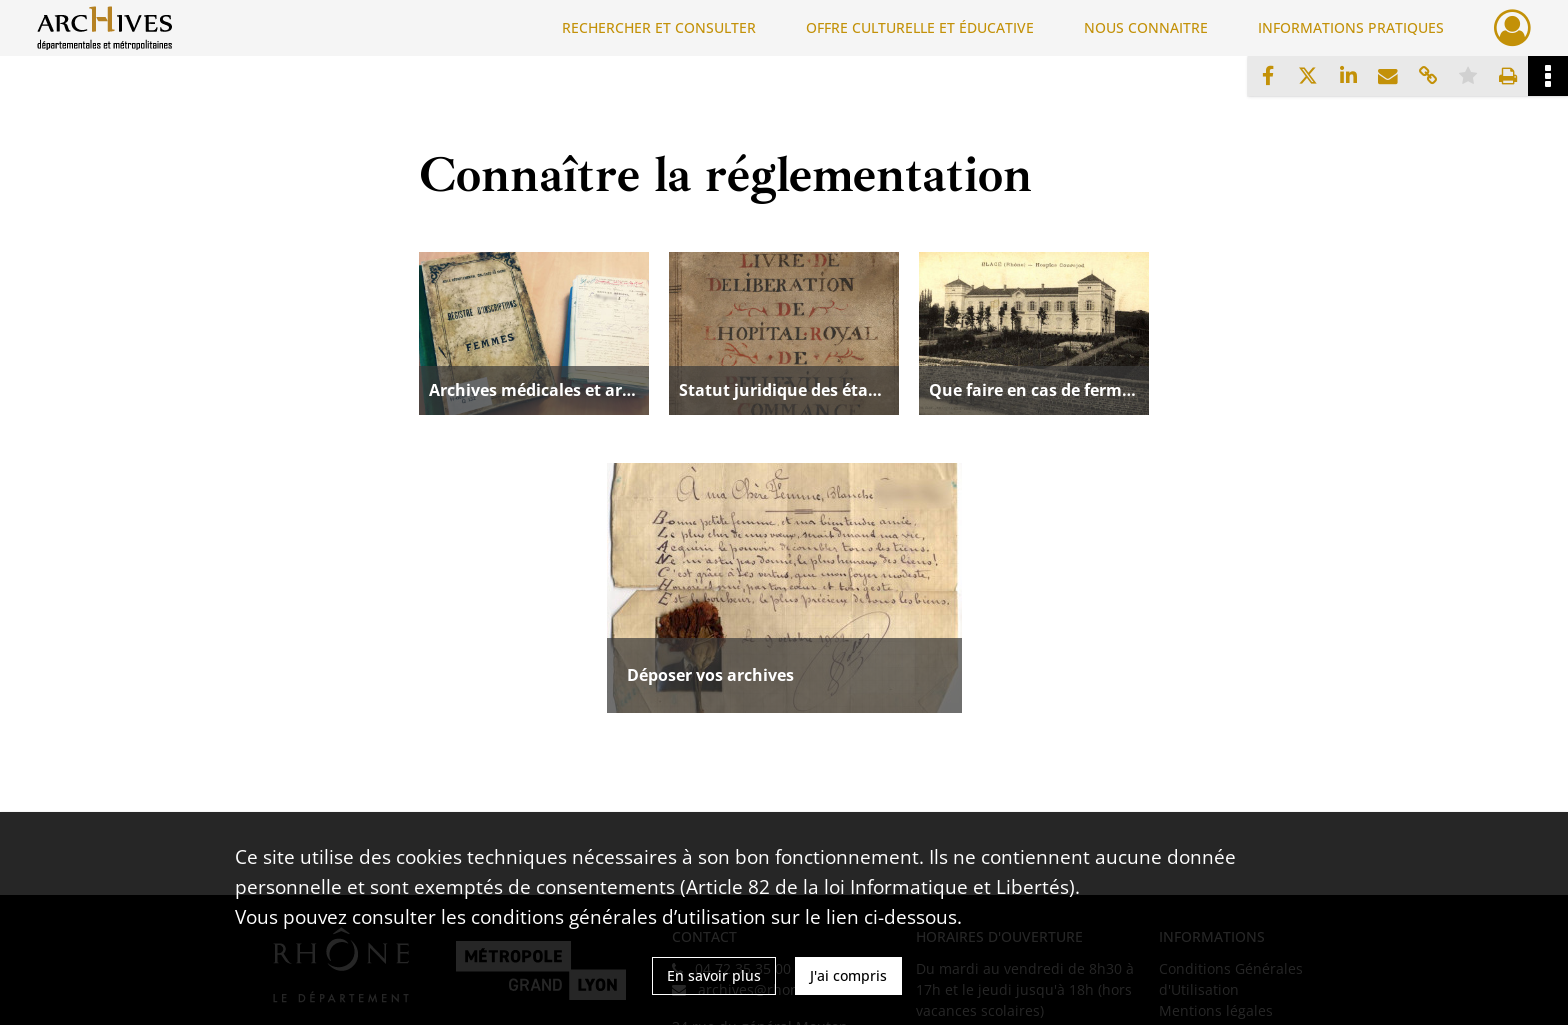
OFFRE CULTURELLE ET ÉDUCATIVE (920, 27)
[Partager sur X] (1308, 76)
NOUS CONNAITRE (1146, 27)
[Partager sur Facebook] (1268, 76)
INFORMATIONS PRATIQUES (1351, 27)
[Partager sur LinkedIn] (1348, 76)
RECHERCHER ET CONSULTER (659, 27)
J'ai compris (848, 975)
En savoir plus (714, 975)
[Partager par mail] (1388, 76)
